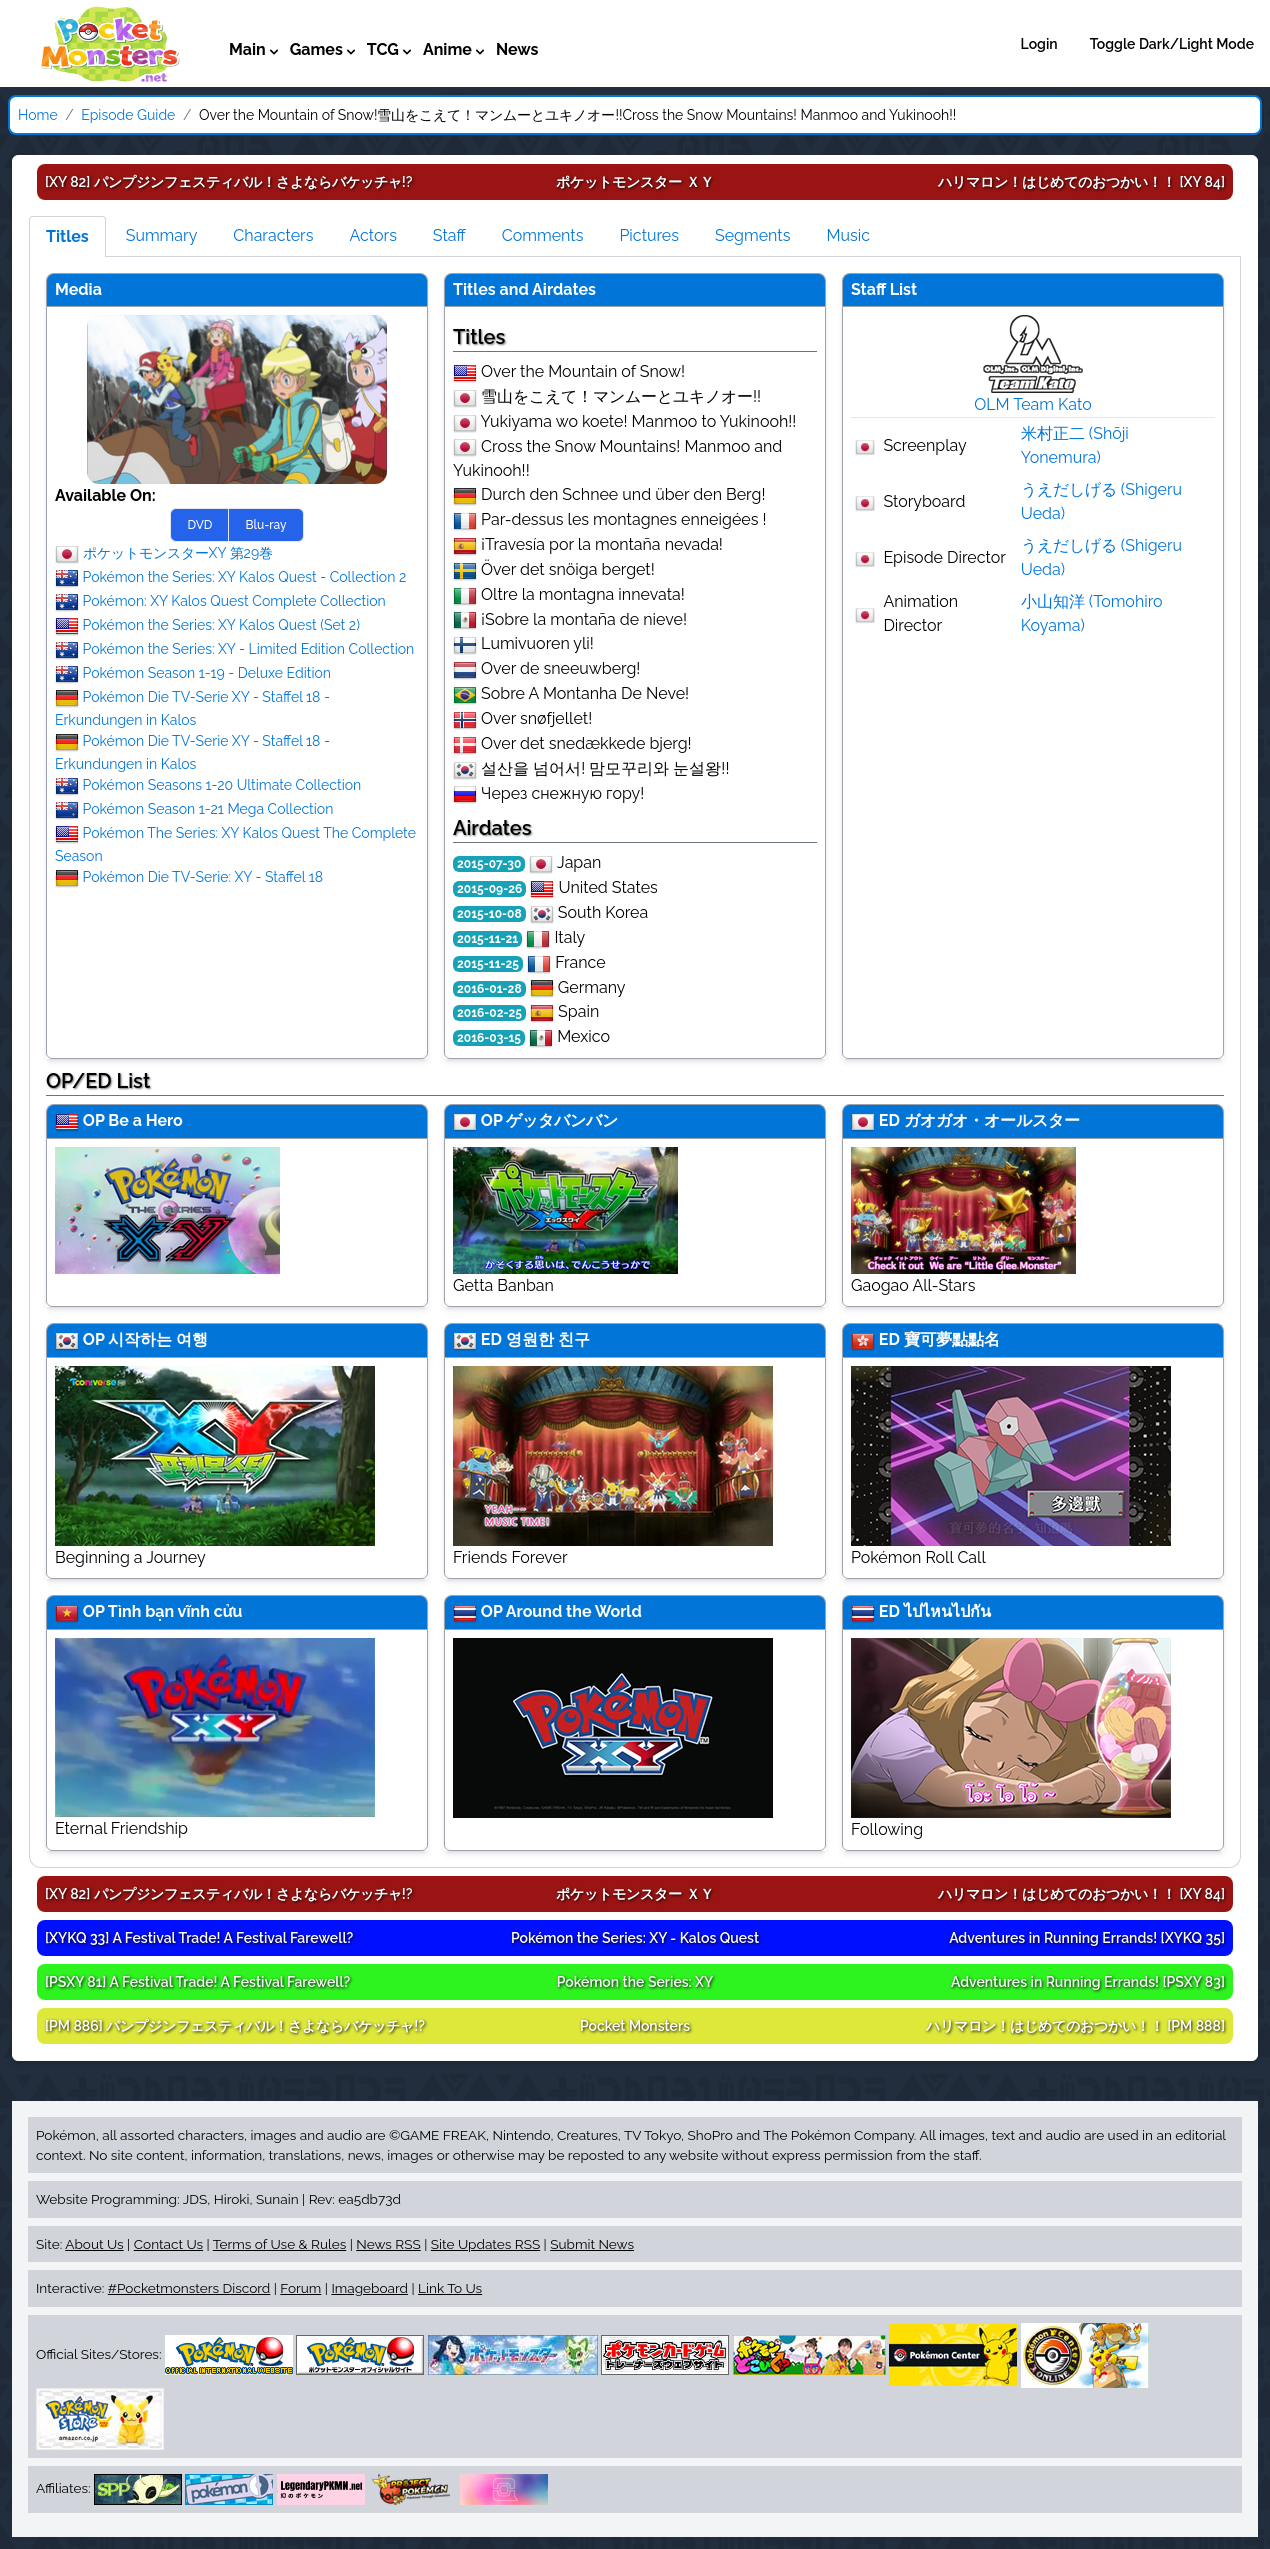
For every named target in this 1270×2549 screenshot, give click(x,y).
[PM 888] (1075, 2026)
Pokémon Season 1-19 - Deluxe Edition (207, 672)
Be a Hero (145, 1120)
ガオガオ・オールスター (992, 1120)
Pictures (649, 235)
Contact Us (168, 2244)
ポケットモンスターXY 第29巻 (178, 552)
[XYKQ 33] (199, 1938)
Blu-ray (265, 525)
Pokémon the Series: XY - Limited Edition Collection (249, 648)
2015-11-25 (488, 964)
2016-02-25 (489, 1013)
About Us (94, 2244)
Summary (162, 235)
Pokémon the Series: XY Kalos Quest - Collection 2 (245, 576)
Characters (273, 235)
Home (38, 115)
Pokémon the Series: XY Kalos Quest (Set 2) (221, 624)
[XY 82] (229, 182)
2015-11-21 (487, 939)
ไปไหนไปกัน (947, 1611)
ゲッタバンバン (562, 1120)
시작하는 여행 (158, 1339)
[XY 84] (1081, 182)
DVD (199, 525)
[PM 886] (235, 2026)
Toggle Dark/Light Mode (1172, 44)
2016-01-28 (489, 989)
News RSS (388, 2244)
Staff (449, 235)
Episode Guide (128, 115)
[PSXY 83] (1088, 1982)
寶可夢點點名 (952, 1339)
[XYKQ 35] (1087, 1938)
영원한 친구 (548, 1339)
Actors (372, 235)
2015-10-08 (489, 914)
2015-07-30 (489, 864)
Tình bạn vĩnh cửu (175, 1611)
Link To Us (450, 2288)
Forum (300, 2288)
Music (848, 235)
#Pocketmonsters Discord (189, 2288)
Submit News (592, 2244)
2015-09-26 (489, 889)
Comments (543, 235)
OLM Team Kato (1033, 404)
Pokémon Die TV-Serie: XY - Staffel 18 (203, 876)
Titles (67, 236)
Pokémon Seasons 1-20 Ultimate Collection (222, 784)
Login (1039, 44)
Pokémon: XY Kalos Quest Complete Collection (234, 600)
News (517, 49)
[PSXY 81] (197, 1982)
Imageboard (369, 2288)
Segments (752, 235)
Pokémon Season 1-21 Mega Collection (208, 808)
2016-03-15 (489, 1038)
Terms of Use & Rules (279, 2244)
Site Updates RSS (485, 2244)
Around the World (574, 1611)
